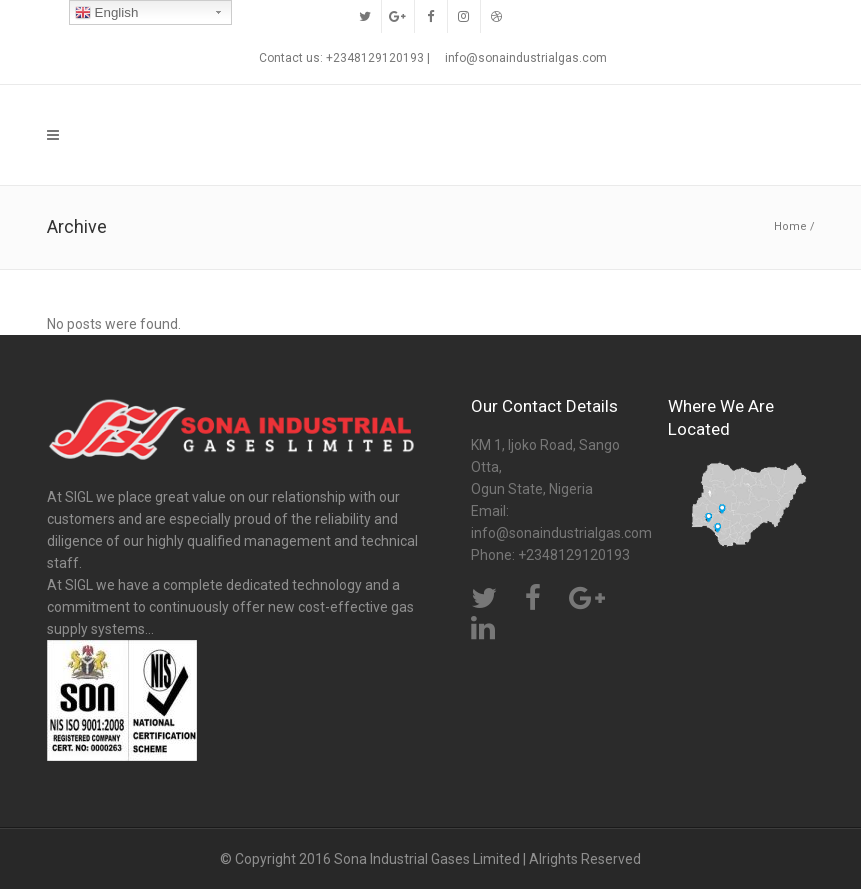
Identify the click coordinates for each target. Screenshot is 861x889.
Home (790, 226)
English (106, 13)
